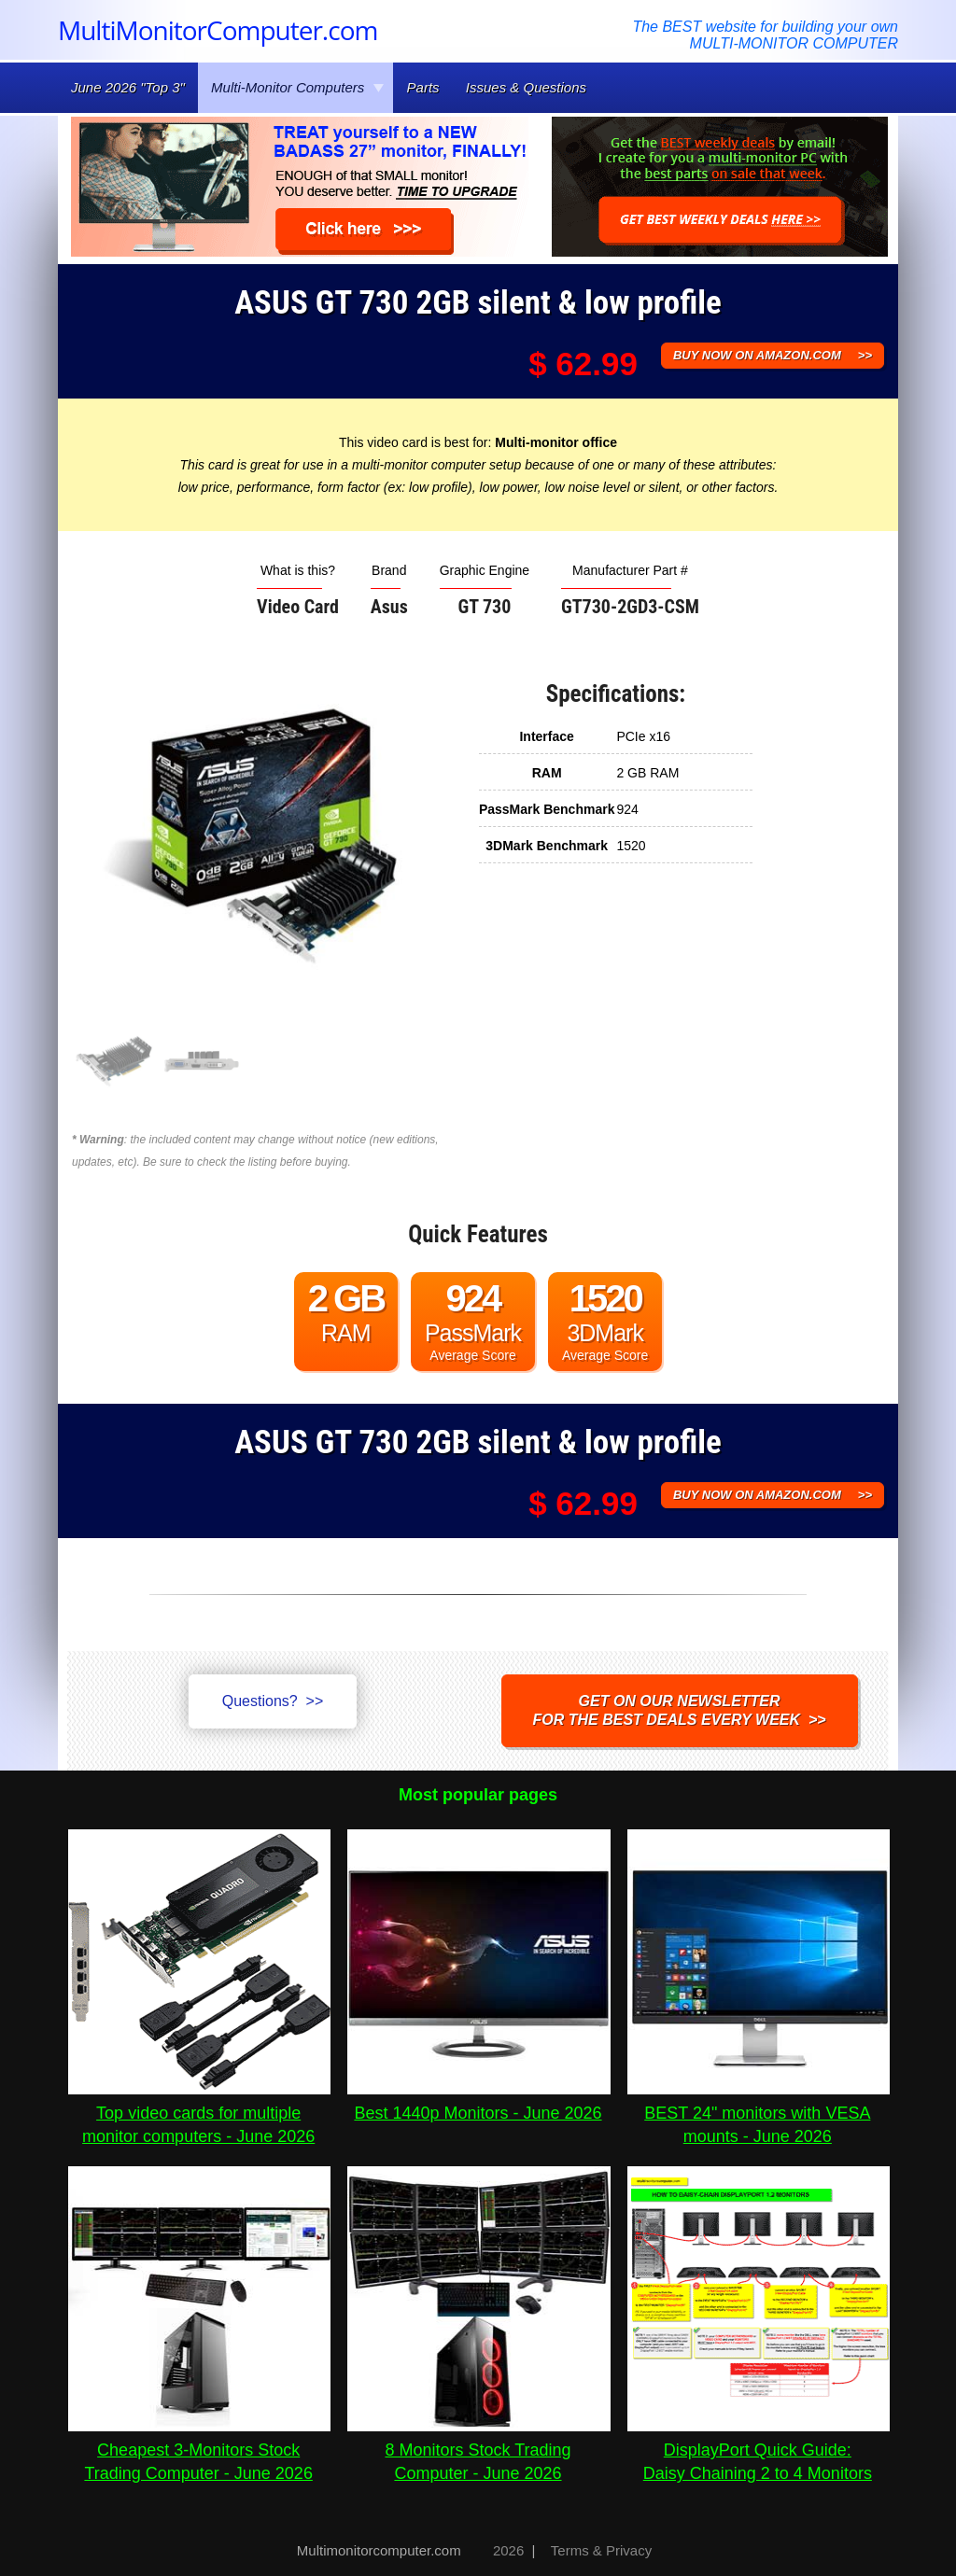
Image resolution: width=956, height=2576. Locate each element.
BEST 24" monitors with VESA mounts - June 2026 (758, 2113)
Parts (423, 87)
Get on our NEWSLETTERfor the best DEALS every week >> (679, 1710)
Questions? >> (273, 1701)
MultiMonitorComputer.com (217, 30)
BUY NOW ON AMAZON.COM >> (772, 355)
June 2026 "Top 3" (128, 87)
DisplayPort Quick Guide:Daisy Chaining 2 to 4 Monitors (758, 2450)
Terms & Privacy (601, 2550)
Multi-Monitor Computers (298, 87)
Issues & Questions (526, 87)
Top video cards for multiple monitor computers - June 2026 (199, 2113)
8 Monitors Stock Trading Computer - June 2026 (478, 2450)
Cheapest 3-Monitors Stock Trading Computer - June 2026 (199, 2450)
